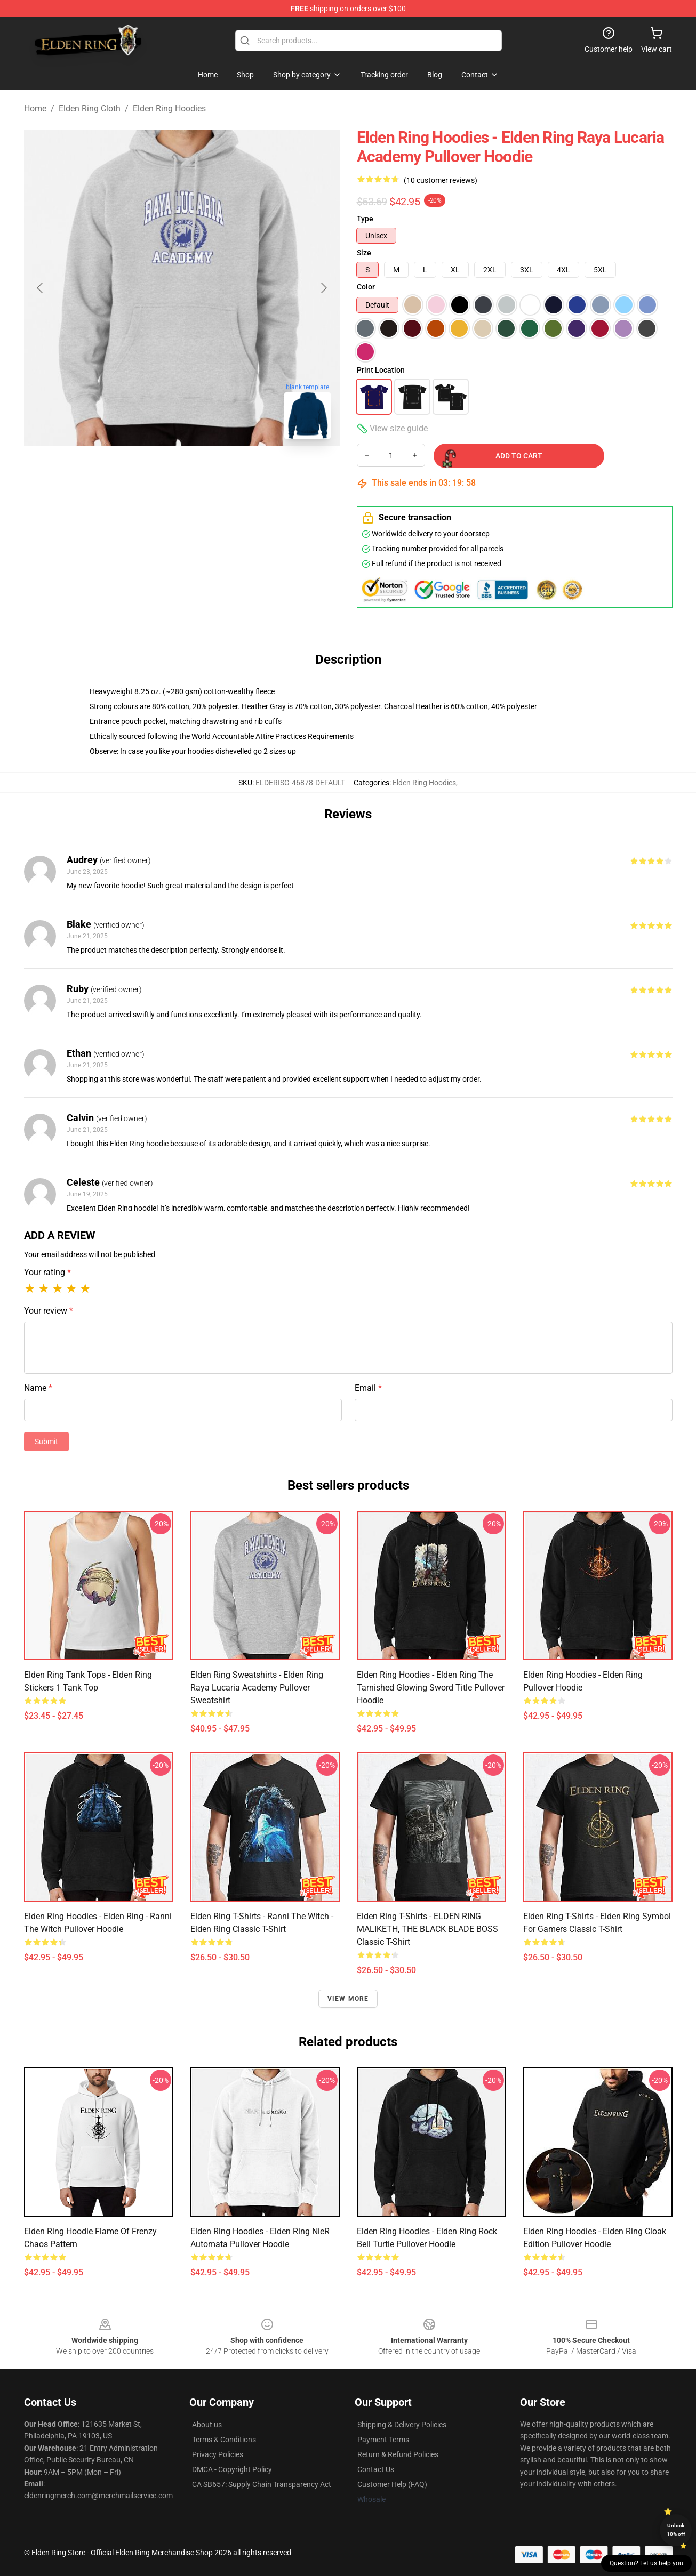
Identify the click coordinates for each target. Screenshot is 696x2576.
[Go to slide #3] (237, 471)
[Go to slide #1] (126, 471)
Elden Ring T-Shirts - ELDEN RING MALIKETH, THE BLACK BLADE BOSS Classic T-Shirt (427, 1929)
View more (348, 1998)
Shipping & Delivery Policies (401, 2424)
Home (35, 108)
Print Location (381, 370)
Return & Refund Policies (397, 2454)
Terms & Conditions (224, 2439)
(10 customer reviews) (440, 180)
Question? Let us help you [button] (646, 2563)
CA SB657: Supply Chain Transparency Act (261, 2484)
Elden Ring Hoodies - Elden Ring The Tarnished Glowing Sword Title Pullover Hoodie (431, 1687)
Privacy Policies (217, 2454)
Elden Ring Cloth (90, 108)
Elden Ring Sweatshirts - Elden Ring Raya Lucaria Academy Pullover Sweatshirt (256, 1687)
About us (207, 2424)
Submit (46, 1441)
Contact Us (375, 2469)
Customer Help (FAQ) (392, 2484)
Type (365, 218)
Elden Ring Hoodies (169, 108)
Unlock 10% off (676, 2530)
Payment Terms (383, 2439)
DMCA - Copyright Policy (232, 2469)
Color (366, 287)
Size (364, 252)
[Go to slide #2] (181, 471)
